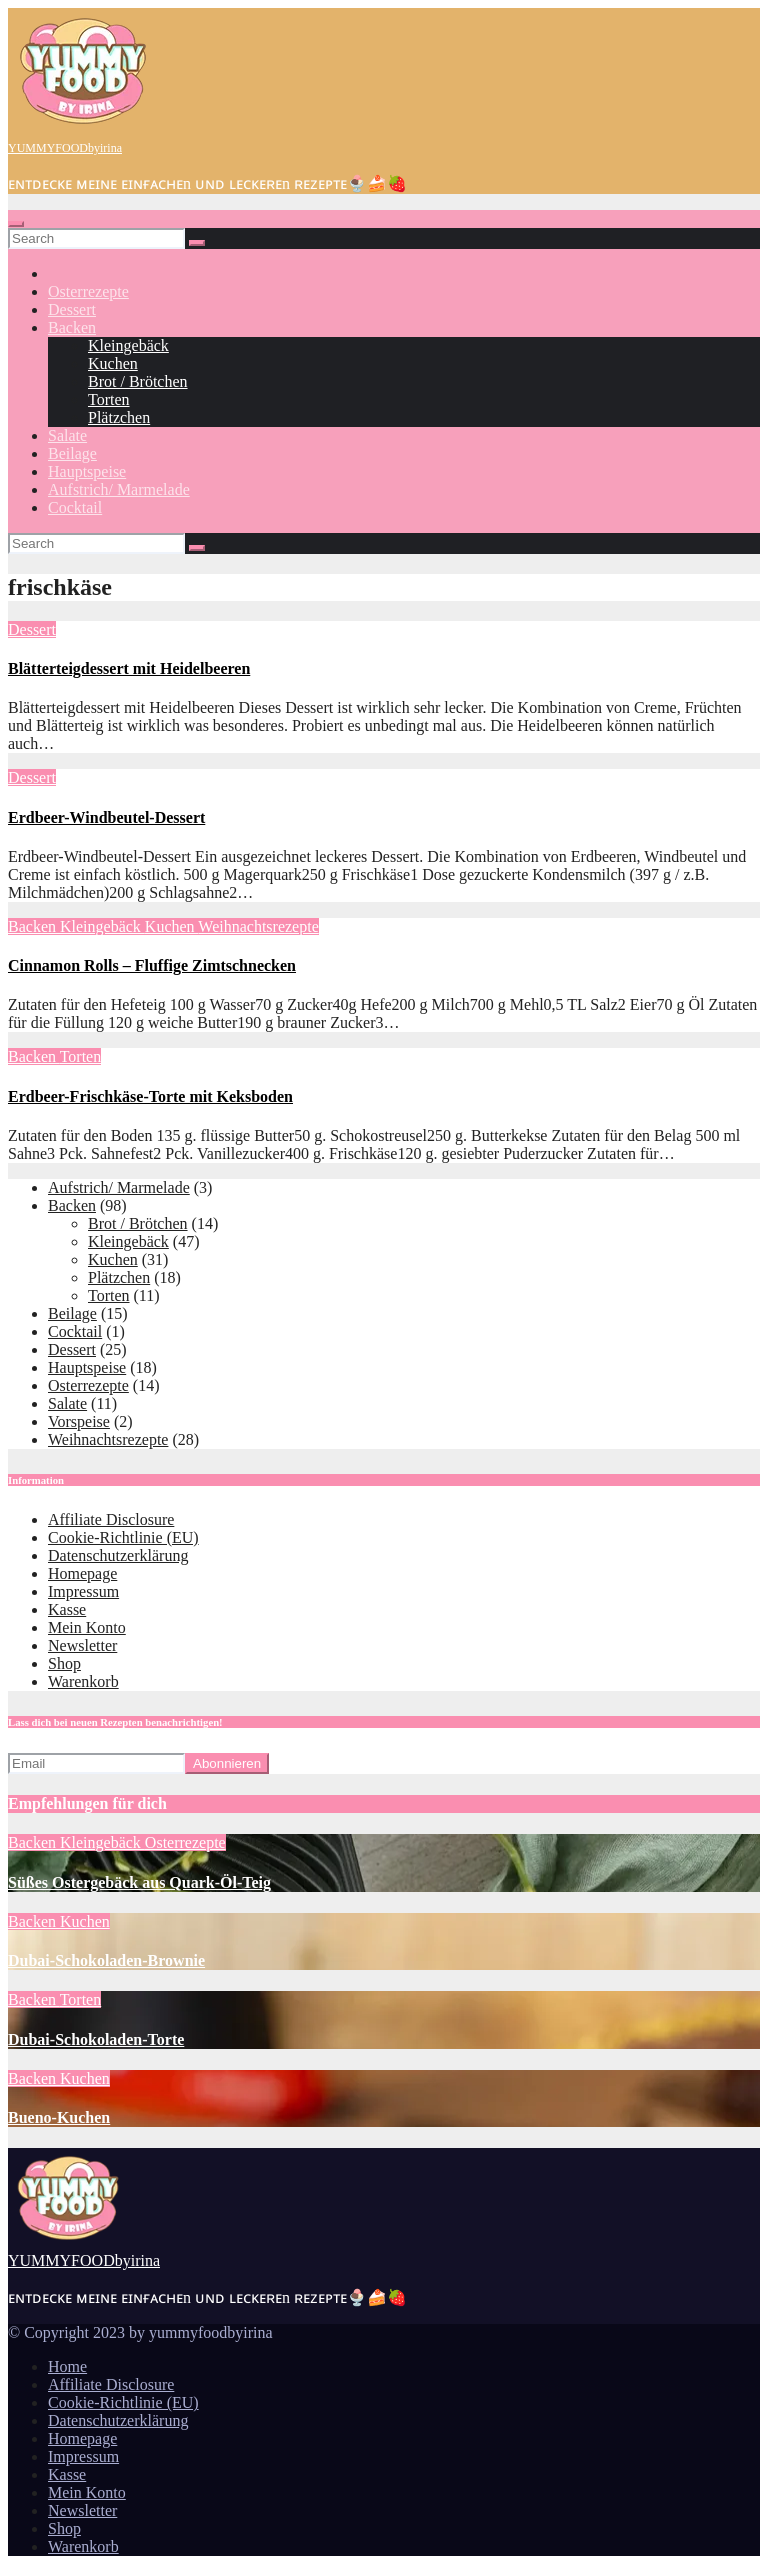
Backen (72, 327)
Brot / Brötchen (138, 381)
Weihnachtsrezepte (258, 926)
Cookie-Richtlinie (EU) (123, 1537)
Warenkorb (83, 1681)
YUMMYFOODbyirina (65, 148)
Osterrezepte (88, 291)
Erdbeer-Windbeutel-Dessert (106, 817)
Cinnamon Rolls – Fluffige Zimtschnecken (152, 965)
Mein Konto (87, 1627)
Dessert (72, 309)
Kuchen (113, 363)
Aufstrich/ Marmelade (119, 489)
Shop (64, 1663)
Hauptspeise (87, 471)
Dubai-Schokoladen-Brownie (106, 1960)
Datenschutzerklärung (118, 1555)
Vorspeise (79, 1421)
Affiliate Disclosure (111, 1519)
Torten (109, 399)
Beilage (72, 453)
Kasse (67, 1609)
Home (67, 2366)
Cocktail (75, 507)
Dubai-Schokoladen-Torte (96, 2039)
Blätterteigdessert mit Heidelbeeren (129, 668)
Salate (67, 435)
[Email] (96, 1763)
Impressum (83, 1591)
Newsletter (82, 1645)
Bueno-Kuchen (59, 2117)
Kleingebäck (128, 345)
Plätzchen (119, 417)
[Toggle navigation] (16, 224)
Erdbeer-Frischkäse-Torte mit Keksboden (150, 1096)
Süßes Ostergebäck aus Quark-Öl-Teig (139, 1882)
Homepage (82, 1573)
